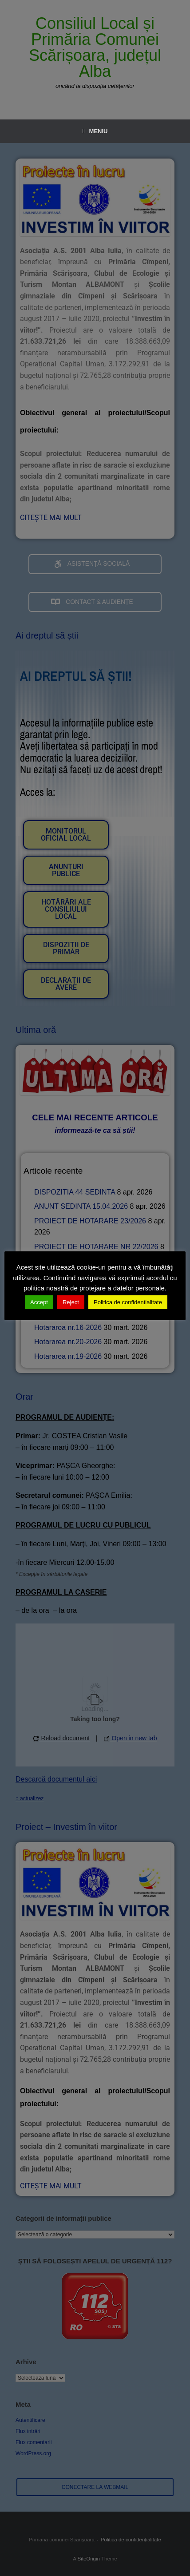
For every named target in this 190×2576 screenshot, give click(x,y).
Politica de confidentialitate (128, 1302)
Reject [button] (71, 1302)
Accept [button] (39, 1302)
